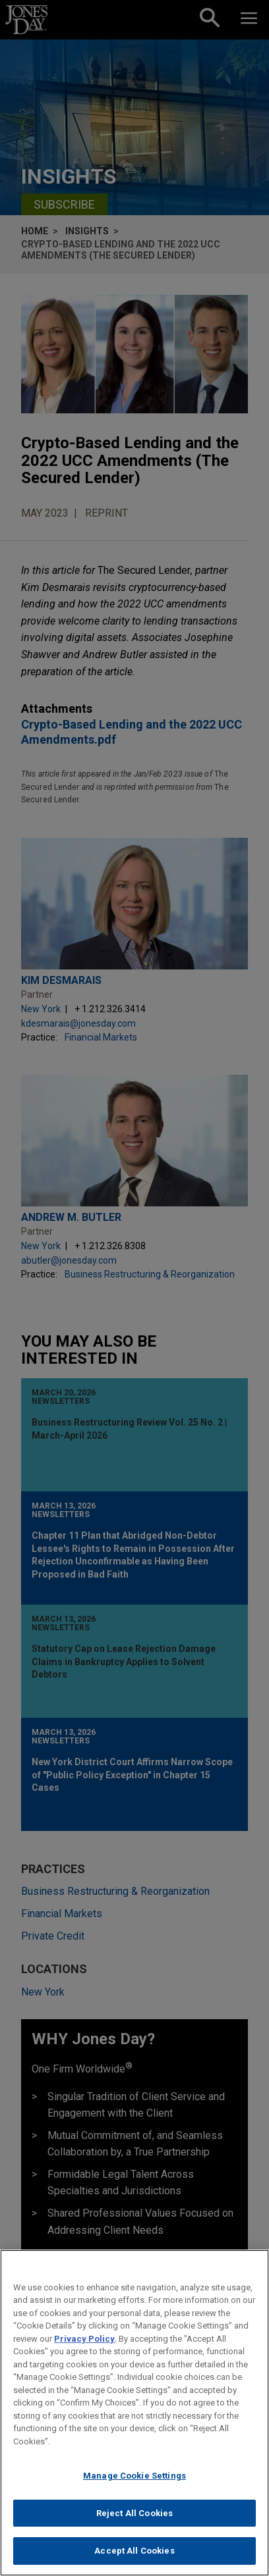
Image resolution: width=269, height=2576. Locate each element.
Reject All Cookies (134, 2520)
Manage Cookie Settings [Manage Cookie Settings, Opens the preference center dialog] (134, 2482)
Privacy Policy (84, 2345)
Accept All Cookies (134, 2558)
